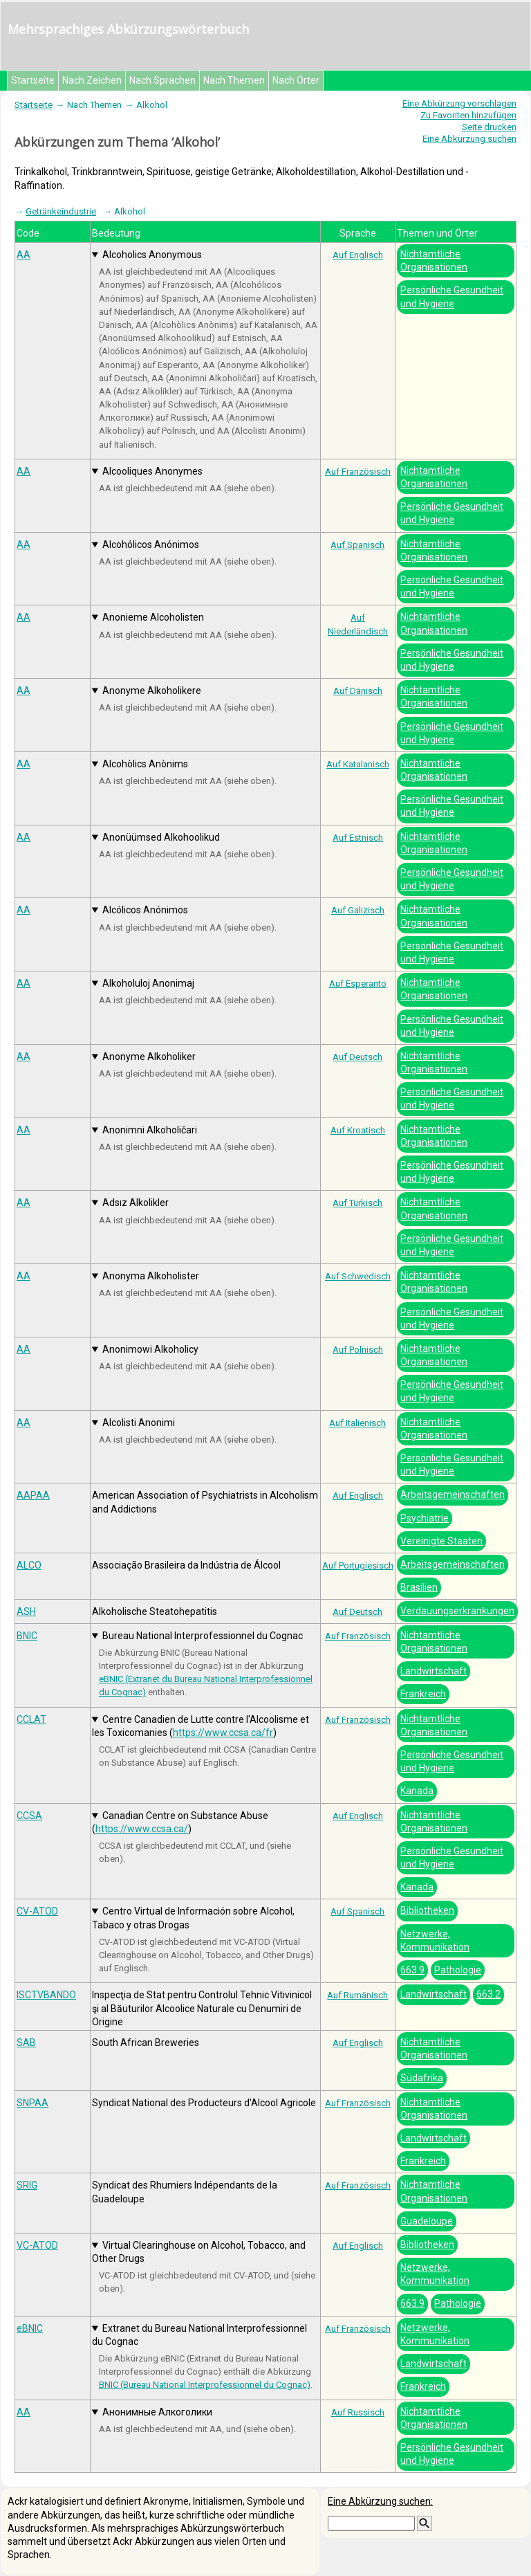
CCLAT (31, 1719)
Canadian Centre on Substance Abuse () (180, 1822)
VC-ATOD (37, 2245)
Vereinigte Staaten (441, 1540)
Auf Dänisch (357, 691)
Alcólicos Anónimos (145, 909)
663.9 (412, 1969)
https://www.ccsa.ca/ (141, 1828)
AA (23, 254)
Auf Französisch (358, 471)
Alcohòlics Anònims (145, 763)
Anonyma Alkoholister (150, 1275)
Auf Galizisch (357, 910)
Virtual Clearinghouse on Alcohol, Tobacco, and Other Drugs (199, 2252)
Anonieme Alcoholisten (153, 617)
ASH (26, 1611)
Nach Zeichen (92, 80)
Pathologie (457, 1969)
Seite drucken (489, 127)
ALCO (29, 1565)
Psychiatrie (424, 1518)
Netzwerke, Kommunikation (434, 1940)
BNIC (27, 1635)
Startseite (33, 80)
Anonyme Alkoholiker (149, 1056)
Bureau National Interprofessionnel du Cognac (202, 1635)
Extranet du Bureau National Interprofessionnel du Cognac (199, 2335)
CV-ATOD (37, 1911)
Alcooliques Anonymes (152, 471)
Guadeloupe (426, 2221)
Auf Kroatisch (357, 1130)
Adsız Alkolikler (135, 1202)
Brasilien (419, 1587)
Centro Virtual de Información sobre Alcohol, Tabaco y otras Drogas (193, 1918)
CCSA (29, 1815)
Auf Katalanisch (357, 764)
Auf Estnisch (358, 837)
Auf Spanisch (357, 545)
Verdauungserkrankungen (457, 1610)
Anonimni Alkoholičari (149, 1129)
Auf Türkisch (357, 1203)
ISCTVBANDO (46, 1994)
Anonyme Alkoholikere (151, 690)
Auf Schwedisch (358, 1276)
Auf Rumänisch (357, 1995)
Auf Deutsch (357, 1057)
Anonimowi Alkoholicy (150, 1349)
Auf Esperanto (357, 983)
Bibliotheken (427, 1910)
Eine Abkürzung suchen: (380, 2501)
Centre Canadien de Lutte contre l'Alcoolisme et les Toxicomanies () (200, 1726)
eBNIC (30, 2328)
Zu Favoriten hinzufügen (468, 115)
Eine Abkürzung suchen (469, 139)
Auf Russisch (357, 2412)
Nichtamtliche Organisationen (433, 260)
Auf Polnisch (358, 1349)
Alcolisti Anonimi (138, 1422)
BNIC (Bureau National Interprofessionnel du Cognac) (204, 2384)
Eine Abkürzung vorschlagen (459, 103)
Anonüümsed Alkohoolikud (161, 837)
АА (23, 2412)
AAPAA (33, 1495)
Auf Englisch (358, 255)
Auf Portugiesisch (357, 1565)
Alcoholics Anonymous (152, 254)
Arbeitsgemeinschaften (452, 1494)
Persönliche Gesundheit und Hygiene (451, 296)
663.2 (488, 1994)
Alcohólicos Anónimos (150, 544)
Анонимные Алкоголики (157, 2412)
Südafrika (421, 2077)
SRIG (27, 2185)
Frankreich (423, 1693)
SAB (26, 2042)
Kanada (417, 1790)
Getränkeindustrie (61, 211)
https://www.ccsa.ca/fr (223, 1732)
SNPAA (32, 2102)
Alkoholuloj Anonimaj (148, 983)
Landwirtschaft (433, 1671)
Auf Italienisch (357, 1423)
